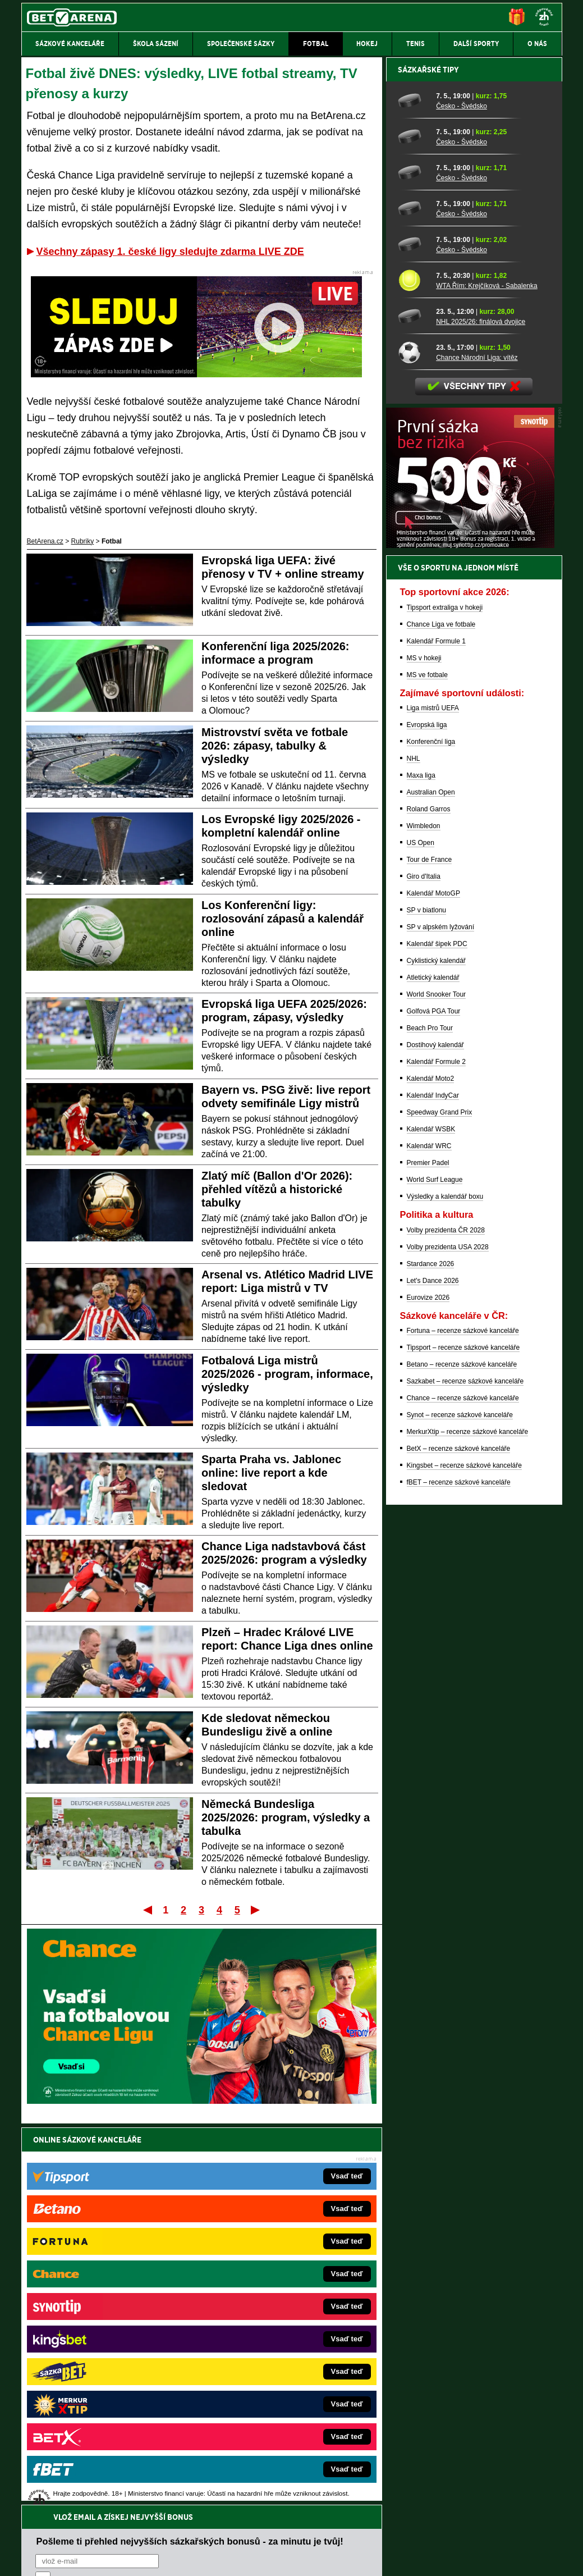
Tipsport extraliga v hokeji (445, 999)
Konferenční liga (431, 1134)
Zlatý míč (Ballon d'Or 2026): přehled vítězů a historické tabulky (276, 1189)
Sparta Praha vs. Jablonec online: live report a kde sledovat (271, 1472)
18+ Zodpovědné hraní (380, 2558)
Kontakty (63, 2558)
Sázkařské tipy (428, 461)
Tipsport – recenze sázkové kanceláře (463, 1739)
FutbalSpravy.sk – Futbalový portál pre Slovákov (276, 2386)
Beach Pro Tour (430, 1420)
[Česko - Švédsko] (413, 492)
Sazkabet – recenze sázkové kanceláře (465, 1773)
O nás (30, 2558)
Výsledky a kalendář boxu (445, 1588)
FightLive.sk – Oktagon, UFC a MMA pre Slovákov (279, 2352)
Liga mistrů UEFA (433, 1100)
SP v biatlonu (427, 1302)
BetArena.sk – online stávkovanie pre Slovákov (274, 2335)
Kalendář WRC (429, 1538)
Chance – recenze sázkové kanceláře (463, 1790)
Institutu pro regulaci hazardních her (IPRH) (295, 2464)
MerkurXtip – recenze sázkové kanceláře (468, 1824)
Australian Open (431, 1184)
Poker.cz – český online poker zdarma (103, 2402)
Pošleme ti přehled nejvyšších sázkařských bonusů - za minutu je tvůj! (189, 2164)
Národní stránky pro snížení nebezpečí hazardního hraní (424, 2534)
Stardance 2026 (431, 1656)
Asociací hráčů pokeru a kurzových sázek (92, 2476)
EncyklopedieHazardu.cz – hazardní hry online (273, 2285)
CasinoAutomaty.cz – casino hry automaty (266, 2301)
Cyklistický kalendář (436, 1352)
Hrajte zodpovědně (53, 2499)
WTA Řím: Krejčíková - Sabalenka (487, 678)
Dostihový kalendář (435, 1437)
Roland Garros (429, 1201)
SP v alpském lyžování (441, 1319)
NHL (413, 1150)
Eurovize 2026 (428, 1689)
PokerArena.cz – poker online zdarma (103, 2386)
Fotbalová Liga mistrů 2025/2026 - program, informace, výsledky (287, 1374)
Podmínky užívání (185, 2558)
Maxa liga (421, 1167)
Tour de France (429, 1251)
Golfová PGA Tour (434, 1403)
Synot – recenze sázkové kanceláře (460, 1807)
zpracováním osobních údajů (138, 2206)
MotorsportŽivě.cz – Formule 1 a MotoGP (109, 2352)
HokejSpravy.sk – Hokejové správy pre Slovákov (276, 2369)
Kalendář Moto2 (431, 1470)
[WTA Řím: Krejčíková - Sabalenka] (413, 672)
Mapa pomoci (316, 2534)
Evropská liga (427, 1117)
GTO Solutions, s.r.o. (465, 2558)
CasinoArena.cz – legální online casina (105, 2419)
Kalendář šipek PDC (437, 1336)
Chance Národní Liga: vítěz (476, 749)
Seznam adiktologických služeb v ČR (237, 2534)
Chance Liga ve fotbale (441, 1016)
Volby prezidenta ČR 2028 (446, 1622)
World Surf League (435, 1571)
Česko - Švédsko (461, 498)
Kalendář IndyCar (433, 1487)
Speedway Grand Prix (439, 1504)
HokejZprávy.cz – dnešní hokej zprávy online (113, 2318)
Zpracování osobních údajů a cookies (279, 2558)
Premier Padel (428, 1555)
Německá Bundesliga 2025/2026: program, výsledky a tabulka (285, 1817)
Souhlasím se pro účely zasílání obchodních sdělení (174, 2206)
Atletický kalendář (433, 1369)
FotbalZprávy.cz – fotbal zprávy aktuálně (107, 2301)
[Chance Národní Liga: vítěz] (413, 744)
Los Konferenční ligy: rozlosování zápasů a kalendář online (282, 918)
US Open (420, 1235)
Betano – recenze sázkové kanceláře (462, 1756)
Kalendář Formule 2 (436, 1454)
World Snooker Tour (436, 1386)
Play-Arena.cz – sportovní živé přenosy (105, 2369)
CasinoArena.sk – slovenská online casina (267, 2402)
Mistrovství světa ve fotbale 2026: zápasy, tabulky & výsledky (274, 745)
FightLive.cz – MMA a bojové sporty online (110, 2285)
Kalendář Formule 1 (436, 1033)
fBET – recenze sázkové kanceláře (459, 1874)
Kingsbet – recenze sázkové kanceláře (464, 1857)
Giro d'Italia (423, 1268)
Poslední (256, 1909)
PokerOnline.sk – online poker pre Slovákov (269, 2419)
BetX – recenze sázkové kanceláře (459, 1840)
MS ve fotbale (427, 1067)
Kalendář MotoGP (433, 1285)
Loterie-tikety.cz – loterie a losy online (259, 2318)
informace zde (219, 2511)
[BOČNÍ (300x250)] (470, 937)
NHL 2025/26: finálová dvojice (480, 714)
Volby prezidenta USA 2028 (448, 1639)
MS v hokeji (424, 1050)
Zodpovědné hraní (482, 2464)
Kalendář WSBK (431, 1521)
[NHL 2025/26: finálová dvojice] (413, 708)
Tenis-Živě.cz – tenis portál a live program (109, 2335)
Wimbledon (423, 1218)
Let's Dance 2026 (433, 1673)
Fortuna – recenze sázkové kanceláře (463, 1723)
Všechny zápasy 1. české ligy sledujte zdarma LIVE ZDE (170, 251)
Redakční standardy (118, 2558)
